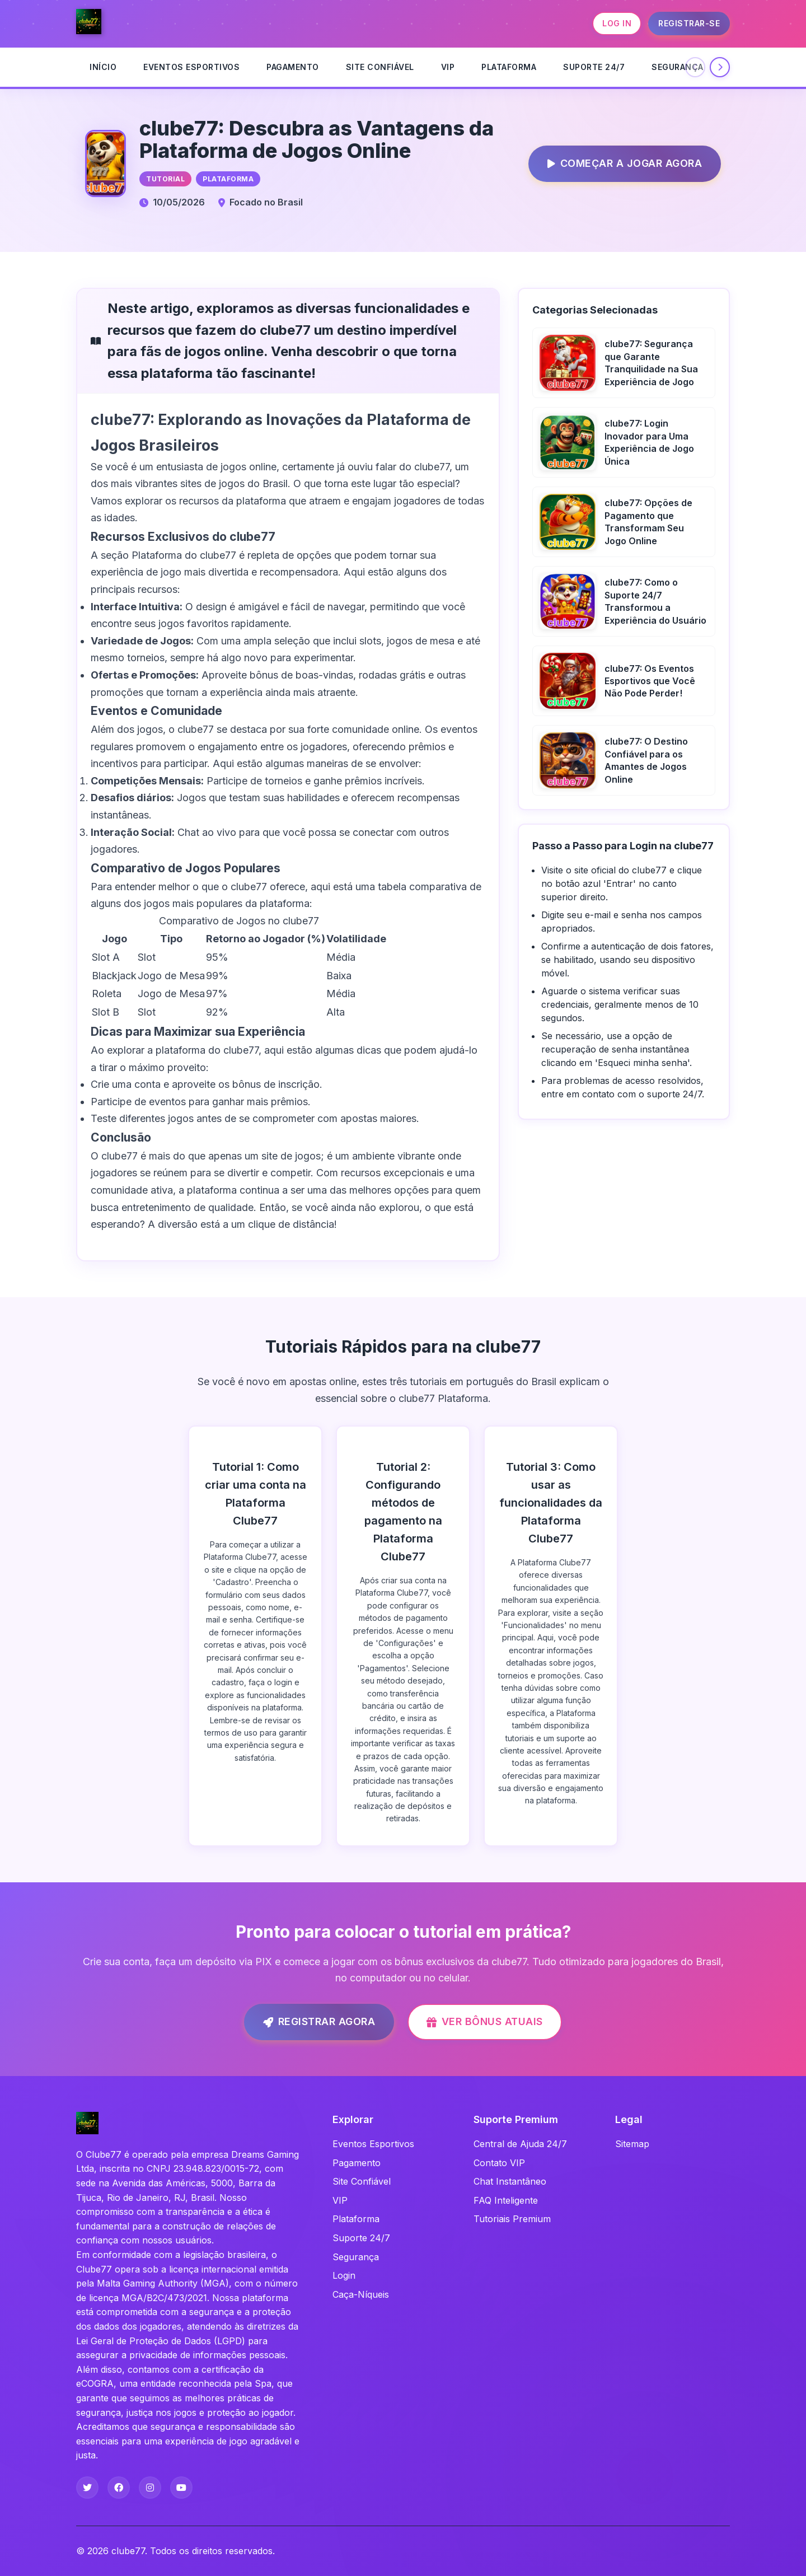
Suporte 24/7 (594, 67)
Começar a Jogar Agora (615, 164)
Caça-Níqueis (360, 2294)
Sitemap (632, 2143)
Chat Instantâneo (510, 2181)
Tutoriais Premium (512, 2218)
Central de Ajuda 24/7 (520, 2143)
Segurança (678, 67)
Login (343, 2275)
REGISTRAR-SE (689, 23)
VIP (448, 67)
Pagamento (292, 67)
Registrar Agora (309, 2022)
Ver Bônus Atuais (485, 2021)
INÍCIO (103, 67)
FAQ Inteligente (506, 2200)
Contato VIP (499, 2162)
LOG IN (616, 23)
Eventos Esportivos (191, 67)
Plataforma (508, 67)
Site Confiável (380, 67)
